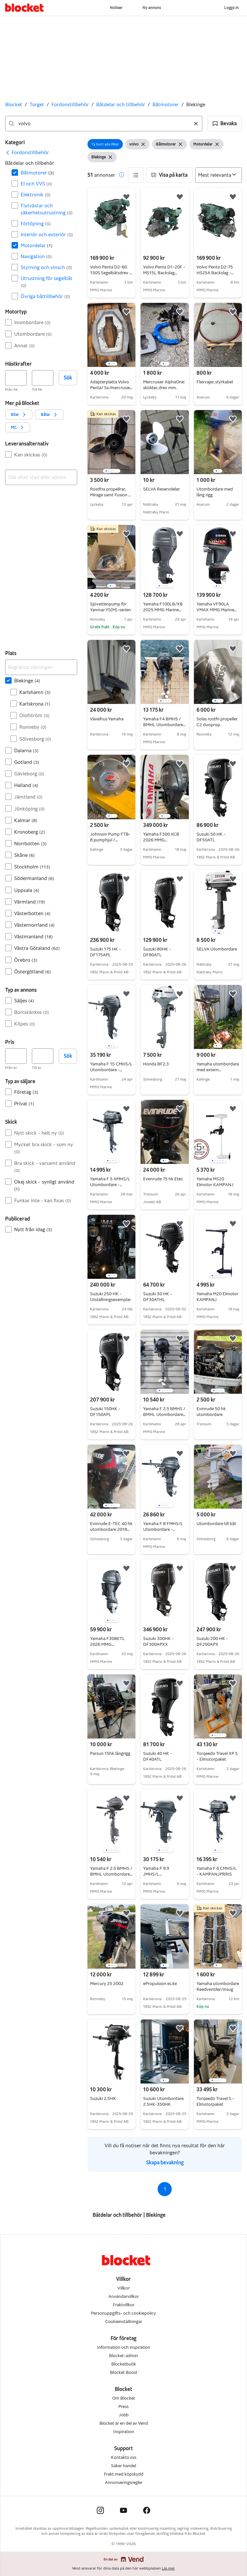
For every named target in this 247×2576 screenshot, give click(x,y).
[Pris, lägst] (16, 1056)
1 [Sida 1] (165, 2189)
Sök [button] (68, 378)
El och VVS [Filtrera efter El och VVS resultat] (36, 184)
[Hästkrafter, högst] (42, 378)
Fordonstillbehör (70, 104)
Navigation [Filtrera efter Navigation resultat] (36, 256)
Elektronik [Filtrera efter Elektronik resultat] (35, 195)
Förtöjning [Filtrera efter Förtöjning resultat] (36, 223)
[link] (27, 152)
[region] (111, 335)
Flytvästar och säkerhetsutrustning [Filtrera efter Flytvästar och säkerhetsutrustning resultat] (47, 209)
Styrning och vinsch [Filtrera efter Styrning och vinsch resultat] (46, 267)
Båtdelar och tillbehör (120, 104)
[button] (224, 123)
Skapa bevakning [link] (165, 2162)
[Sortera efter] (218, 175)
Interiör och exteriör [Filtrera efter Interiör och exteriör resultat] (47, 234)
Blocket (13, 104)
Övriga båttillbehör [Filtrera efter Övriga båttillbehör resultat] (45, 296)
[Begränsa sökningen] (41, 667)
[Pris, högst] (42, 1056)
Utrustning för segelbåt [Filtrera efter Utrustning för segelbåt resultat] (46, 281)
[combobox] (103, 123)
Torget (37, 104)
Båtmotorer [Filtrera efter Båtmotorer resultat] (37, 173)
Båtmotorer (165, 104)
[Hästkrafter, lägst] (16, 378)
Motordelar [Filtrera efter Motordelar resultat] (36, 245)
